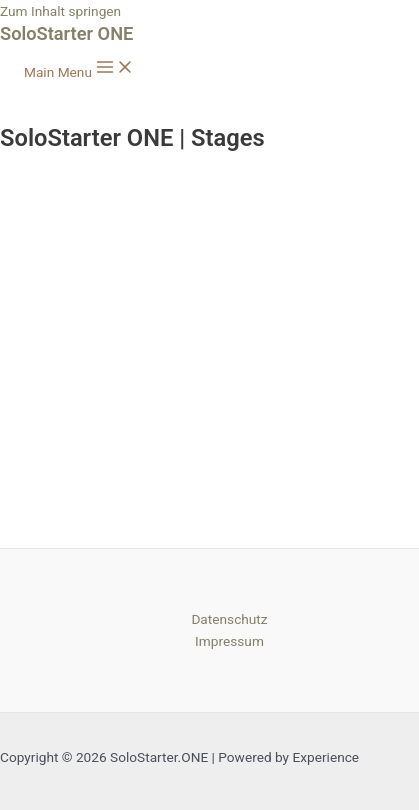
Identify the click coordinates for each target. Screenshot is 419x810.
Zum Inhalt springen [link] (60, 11)
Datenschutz (229, 619)
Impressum (229, 641)
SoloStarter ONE (66, 33)
